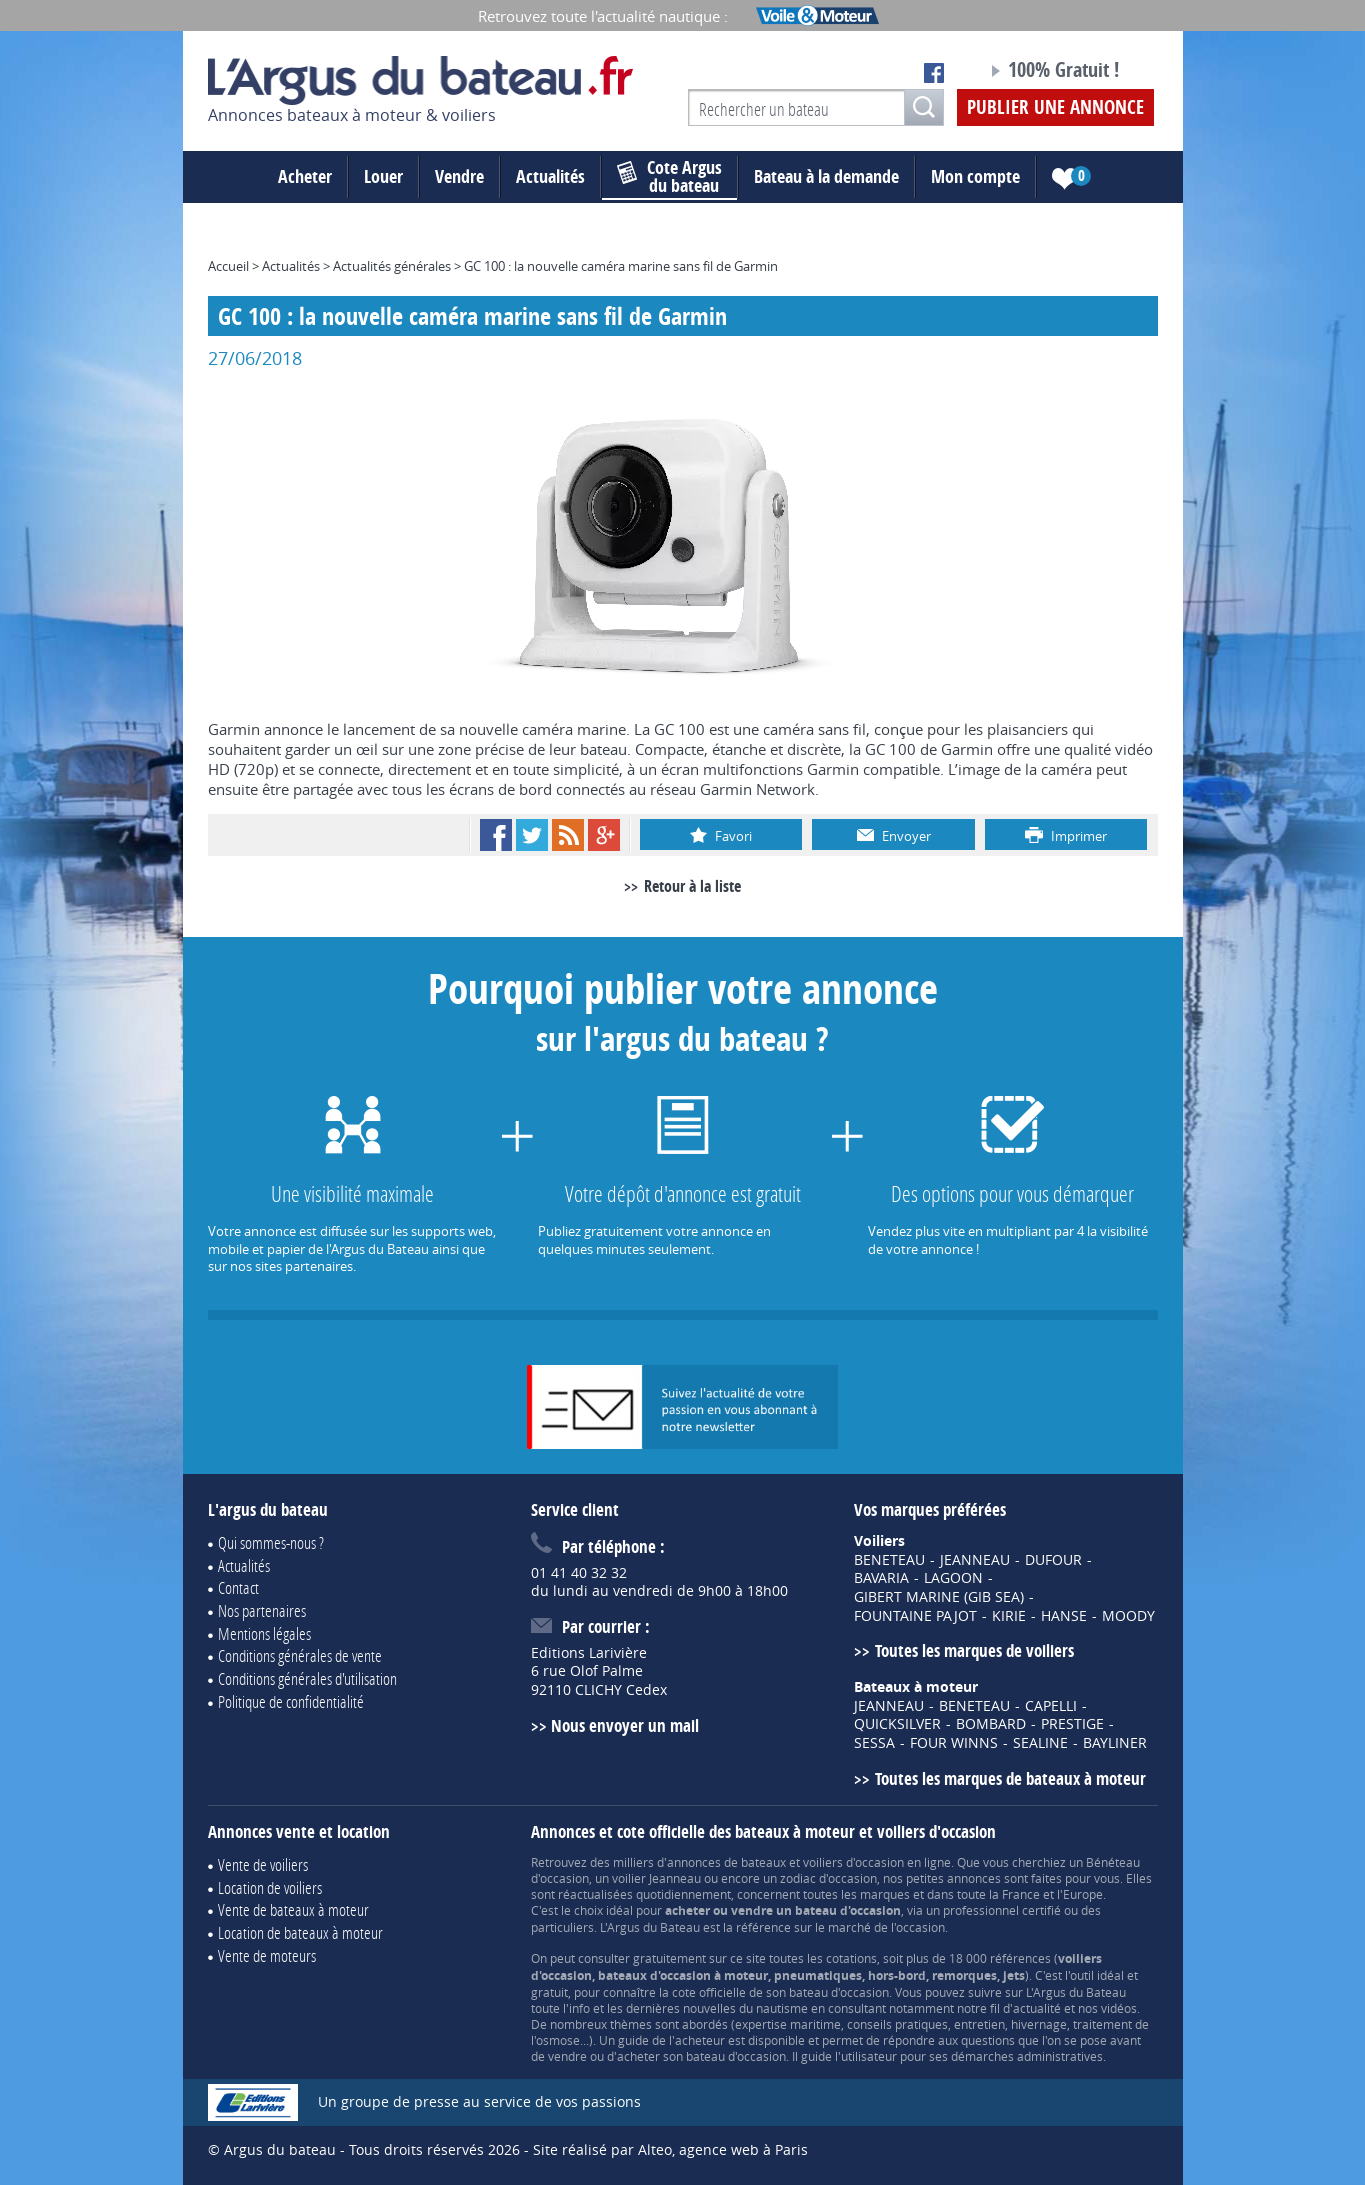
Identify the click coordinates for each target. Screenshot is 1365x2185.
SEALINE (1040, 1743)
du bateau (669, 177)
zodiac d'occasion (828, 1878)
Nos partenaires (262, 1610)
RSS (568, 835)
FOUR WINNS (954, 1743)
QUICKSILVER (897, 1724)
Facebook (496, 835)
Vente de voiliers (263, 1864)
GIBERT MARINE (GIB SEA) (939, 1597)
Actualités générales (392, 266)
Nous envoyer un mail (625, 1725)
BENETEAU (889, 1560)
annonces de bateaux (726, 1862)
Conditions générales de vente (300, 1655)
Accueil (228, 266)
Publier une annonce (1055, 107)
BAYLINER (1115, 1743)
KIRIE (1009, 1616)
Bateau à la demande (826, 176)
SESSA (874, 1743)
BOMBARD (991, 1724)
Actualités (550, 176)
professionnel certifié (1002, 1910)
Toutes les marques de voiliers (974, 1650)
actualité (1037, 2008)
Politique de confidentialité (291, 1701)
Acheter (305, 176)
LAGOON (953, 1578)
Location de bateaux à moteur (300, 1932)
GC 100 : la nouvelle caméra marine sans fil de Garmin (621, 266)
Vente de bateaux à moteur (293, 1909)
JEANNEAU (975, 1560)
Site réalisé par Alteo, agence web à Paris (670, 2149)
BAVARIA (881, 1578)
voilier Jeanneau (656, 1878)
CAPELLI (1051, 1706)
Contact (238, 1587)
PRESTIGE (1072, 1724)
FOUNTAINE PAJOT (915, 1616)
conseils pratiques (897, 2024)
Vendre (459, 176)
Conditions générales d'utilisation (307, 1678)
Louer (383, 176)
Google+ (604, 835)
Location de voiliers (270, 1887)
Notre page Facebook (934, 73)
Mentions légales (264, 1633)
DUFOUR (1053, 1560)
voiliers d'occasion (853, 1862)
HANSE (1064, 1616)
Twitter (532, 835)
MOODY (1128, 1616)
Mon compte (975, 176)
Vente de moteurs (267, 1955)
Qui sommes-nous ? (271, 1542)
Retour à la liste (692, 886)
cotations (851, 1958)
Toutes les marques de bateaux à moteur (1010, 1778)
